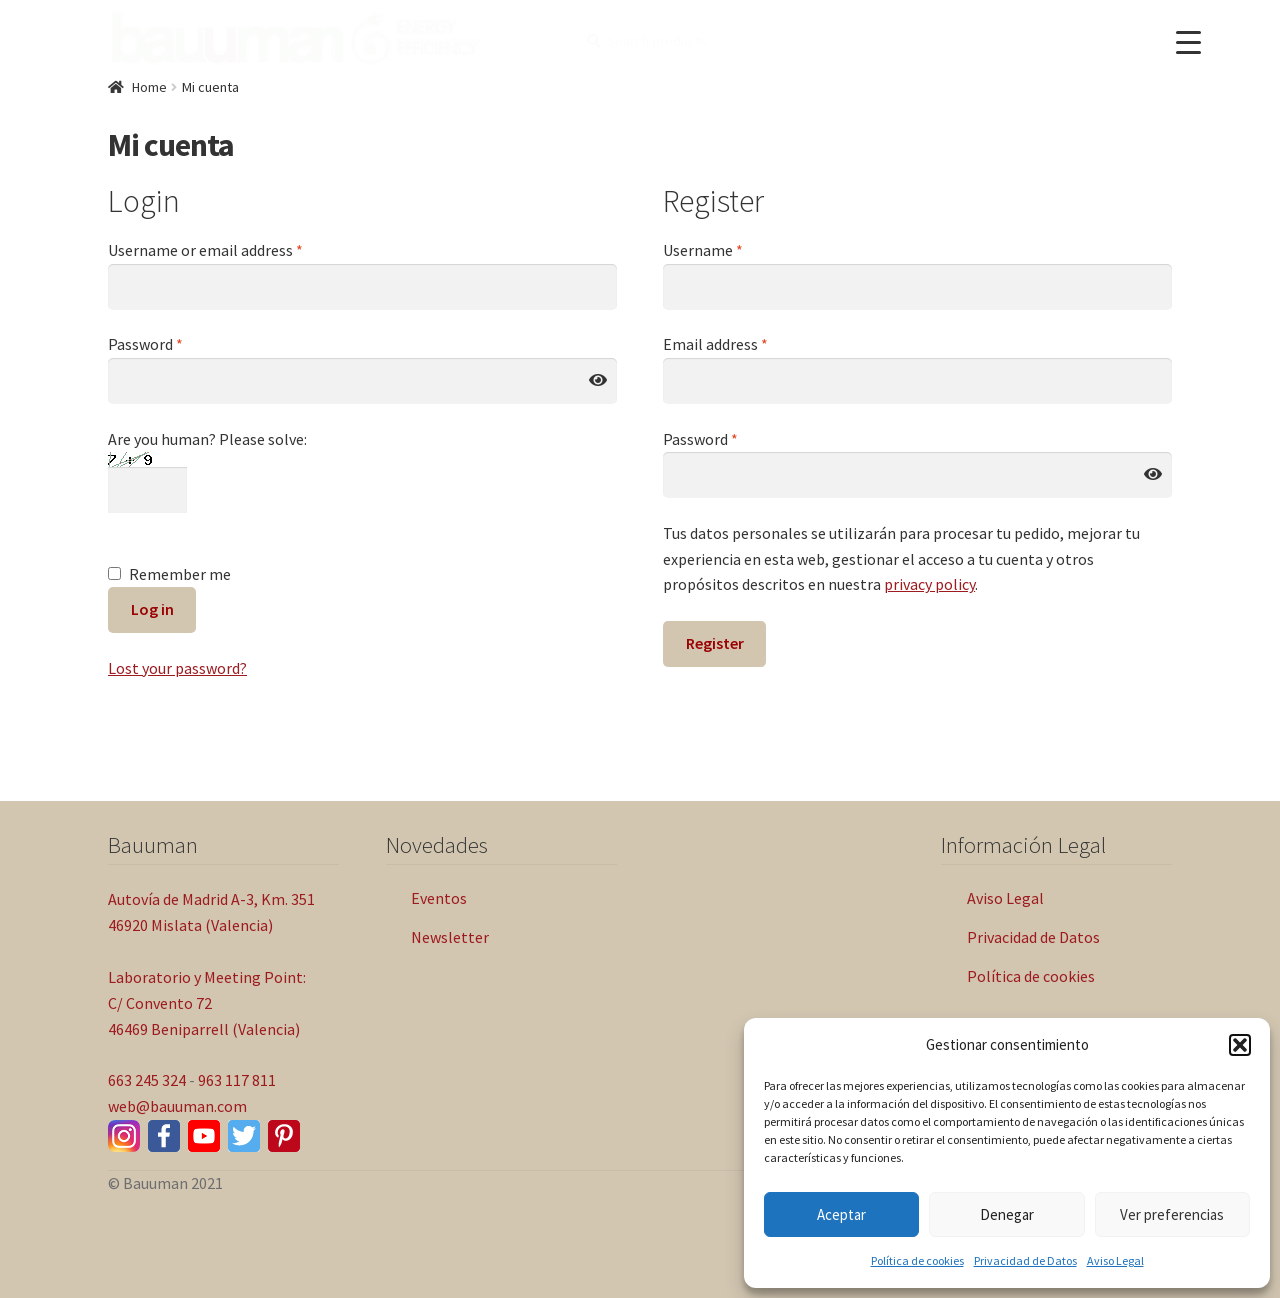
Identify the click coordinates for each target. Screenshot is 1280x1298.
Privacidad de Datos (1025, 1260)
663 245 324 (147, 1080)
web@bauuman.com (177, 1106)
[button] (1240, 1045)
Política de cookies (917, 1260)
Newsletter (450, 937)
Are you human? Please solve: (207, 464)
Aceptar (841, 1214)
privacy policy (929, 584)
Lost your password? (177, 668)
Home (149, 87)
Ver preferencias (1172, 1214)
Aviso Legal (1115, 1260)
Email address (715, 344)
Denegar (1007, 1214)
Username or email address (205, 250)
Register (715, 643)
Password (145, 344)
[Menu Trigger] (1188, 42)
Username (703, 250)
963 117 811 (237, 1080)
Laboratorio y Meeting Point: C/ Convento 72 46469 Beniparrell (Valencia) (207, 1003)
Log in (152, 609)
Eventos (439, 898)
